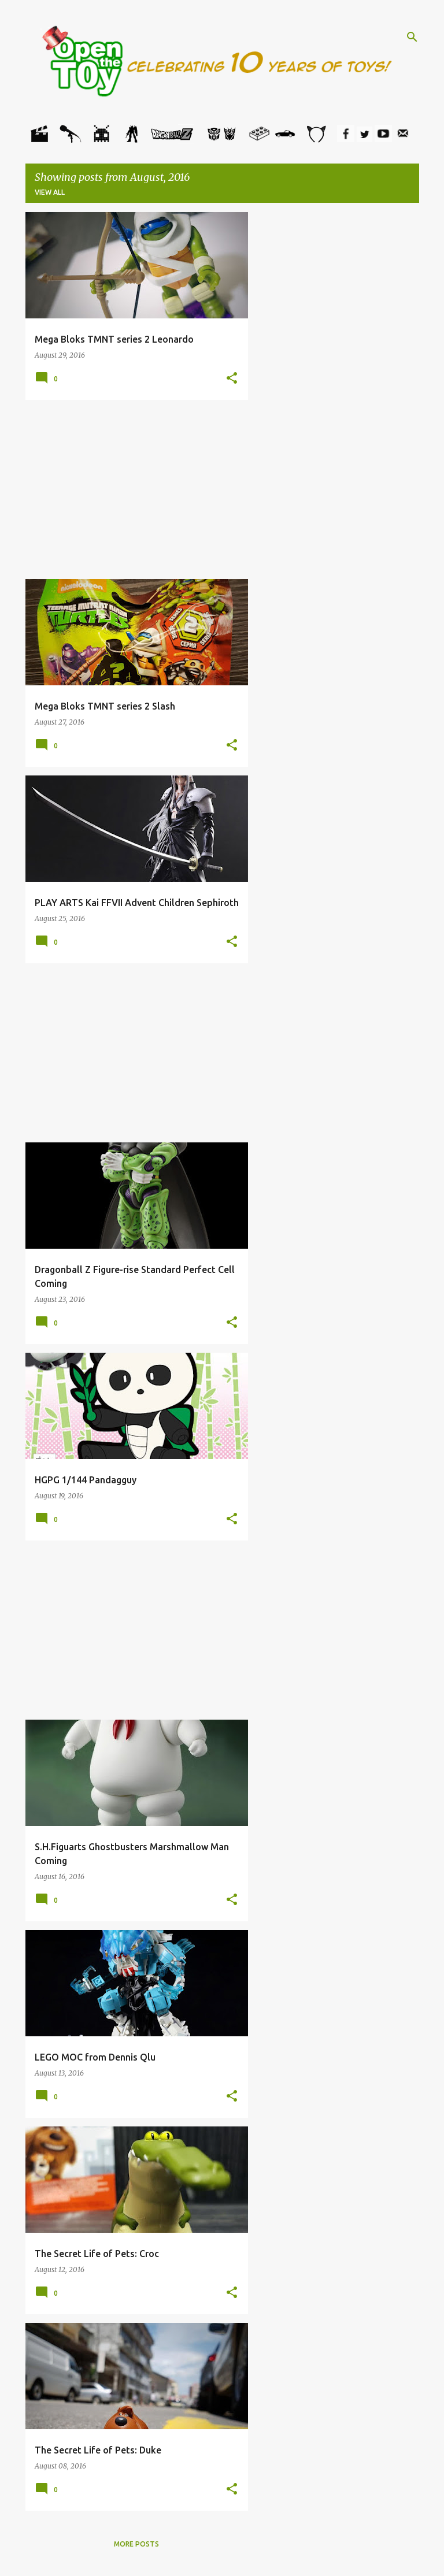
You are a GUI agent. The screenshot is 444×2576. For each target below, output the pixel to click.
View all (50, 192)
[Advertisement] (137, 489)
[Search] (412, 37)
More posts (136, 2544)
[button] (232, 378)
